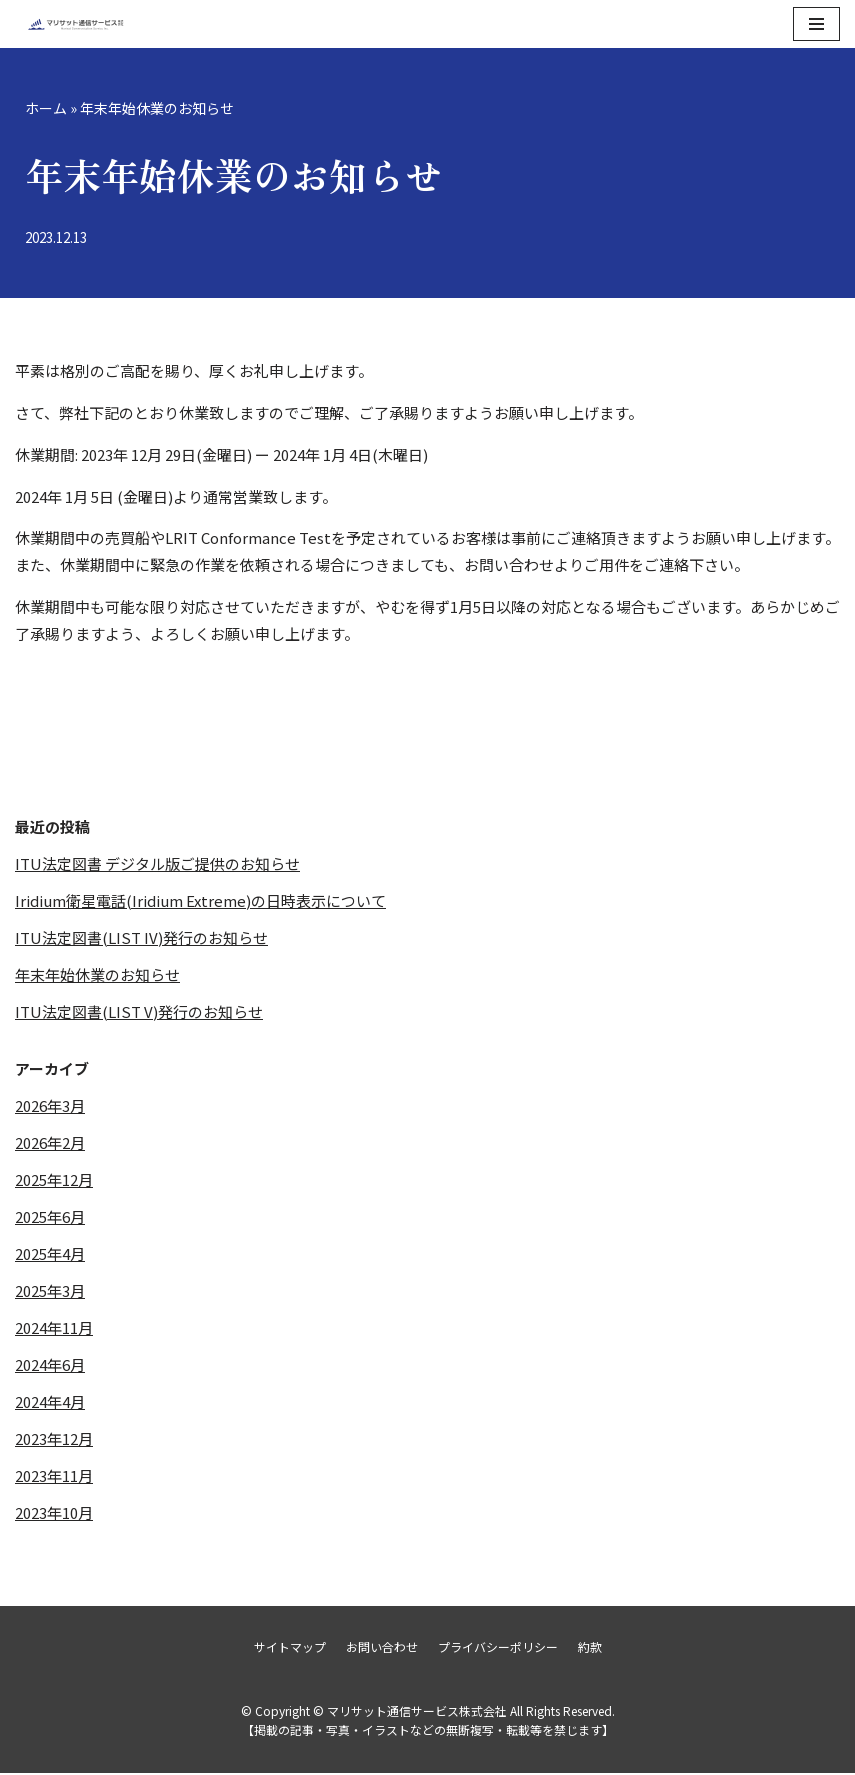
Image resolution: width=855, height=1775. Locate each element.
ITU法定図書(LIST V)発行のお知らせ (139, 1012)
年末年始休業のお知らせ (97, 975)
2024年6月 (50, 1365)
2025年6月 (50, 1217)
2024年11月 (54, 1328)
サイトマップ (290, 1648)
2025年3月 (50, 1291)
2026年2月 (50, 1143)
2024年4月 (50, 1402)
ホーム (46, 108)
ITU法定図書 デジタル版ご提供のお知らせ (157, 864)
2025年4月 (50, 1254)
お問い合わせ (382, 1648)
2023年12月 (54, 1439)
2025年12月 (54, 1180)
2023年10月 (54, 1513)
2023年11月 (54, 1476)
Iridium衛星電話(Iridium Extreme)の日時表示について (200, 901)
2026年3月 (50, 1106)
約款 (590, 1648)
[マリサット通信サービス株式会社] (75, 24)
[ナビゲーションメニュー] (816, 24)
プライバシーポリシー (498, 1648)
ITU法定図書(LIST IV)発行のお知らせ (141, 938)
